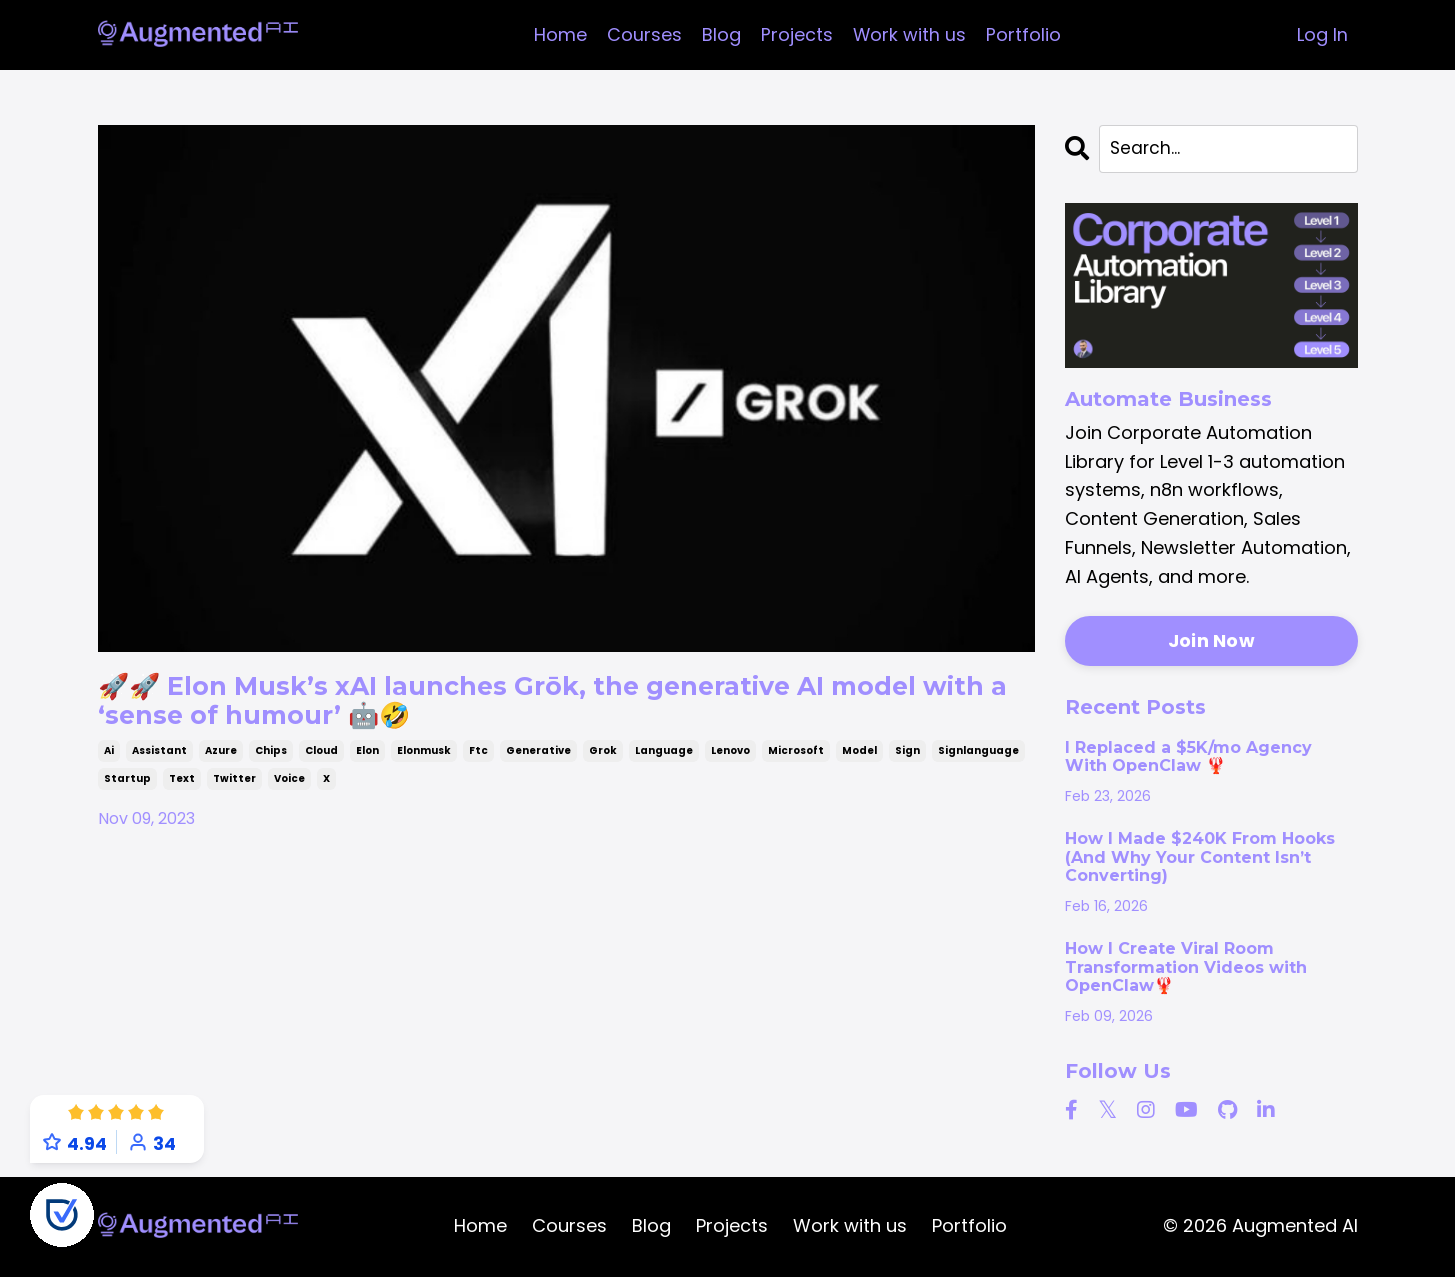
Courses (643, 34)
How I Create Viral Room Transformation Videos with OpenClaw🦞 (1186, 969)
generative (538, 761)
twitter (234, 789)
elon (367, 761)
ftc (478, 761)
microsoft (796, 761)
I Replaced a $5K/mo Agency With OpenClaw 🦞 (1188, 758)
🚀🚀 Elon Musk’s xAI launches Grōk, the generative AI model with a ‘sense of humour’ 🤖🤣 (521, 706)
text (182, 789)
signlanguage (978, 761)
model (859, 761)
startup (127, 789)
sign (907, 761)
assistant (159, 761)
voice (289, 789)
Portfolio (1023, 34)
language (664, 761)
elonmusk (424, 761)
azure (221, 761)
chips (271, 761)
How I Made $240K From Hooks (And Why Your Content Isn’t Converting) (1200, 859)
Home (559, 34)
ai (109, 761)
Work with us (909, 34)
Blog (720, 34)
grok (603, 761)
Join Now (1211, 642)
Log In (1322, 34)
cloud (321, 761)
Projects (796, 34)
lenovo (730, 761)
